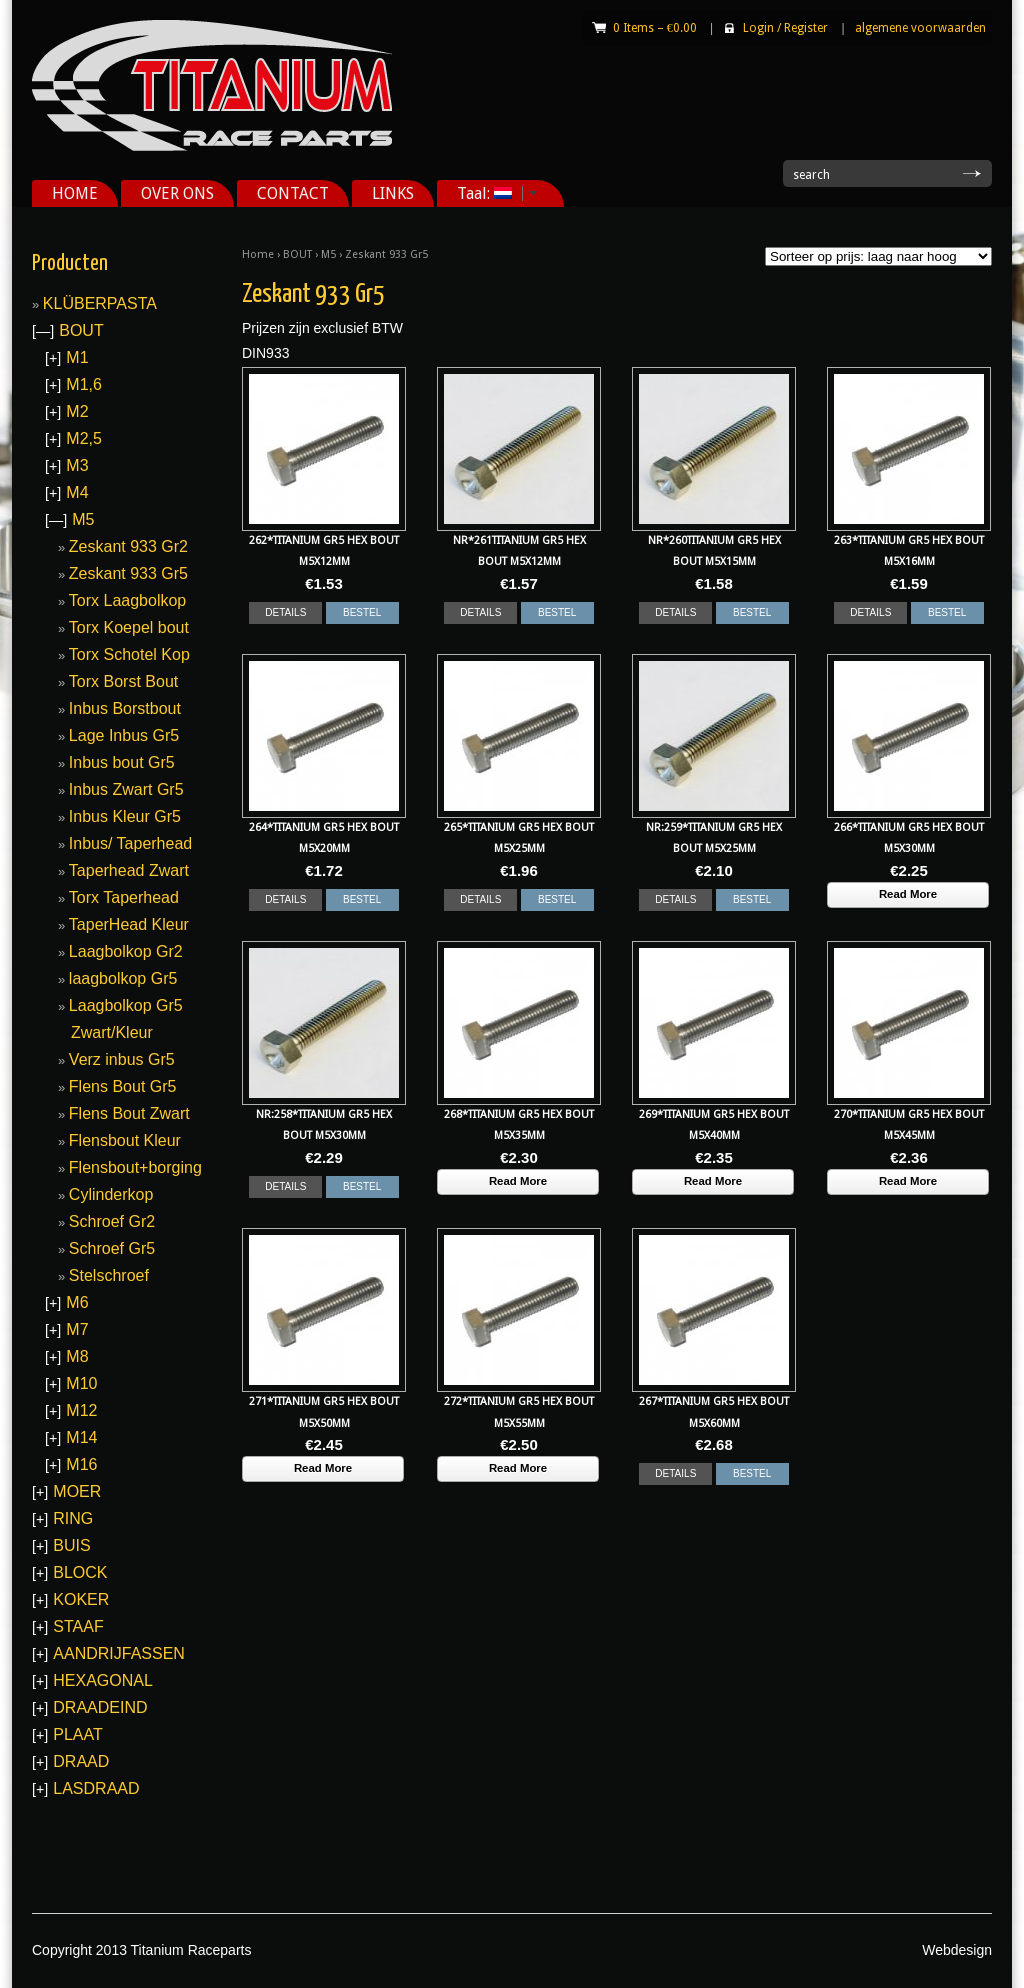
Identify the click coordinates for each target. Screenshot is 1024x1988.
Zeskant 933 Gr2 (128, 546)
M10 (81, 1383)
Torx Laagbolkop (127, 600)
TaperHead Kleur (129, 924)
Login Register (785, 28)
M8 (77, 1356)
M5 (328, 254)
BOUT (297, 254)
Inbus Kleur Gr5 (125, 816)
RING (73, 1518)
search (811, 175)
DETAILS (285, 612)
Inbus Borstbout (125, 708)
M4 (77, 492)
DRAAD (81, 1761)
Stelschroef (109, 1275)
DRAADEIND (100, 1707)
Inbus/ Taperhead (130, 843)
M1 (77, 357)
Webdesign (957, 1950)
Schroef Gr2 (112, 1221)
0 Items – (655, 28)
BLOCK (80, 1572)
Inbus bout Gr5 (122, 762)
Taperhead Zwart (129, 870)
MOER (77, 1491)
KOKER (81, 1599)
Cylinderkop (111, 1194)
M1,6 (84, 384)
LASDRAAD (96, 1788)
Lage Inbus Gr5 (124, 735)
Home (258, 254)
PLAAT (78, 1734)
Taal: (490, 193)
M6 (77, 1302)
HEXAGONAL (103, 1680)
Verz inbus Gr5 (122, 1059)
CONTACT (293, 193)
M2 (77, 411)
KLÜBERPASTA (100, 303)
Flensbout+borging (135, 1167)
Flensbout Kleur (125, 1140)
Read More (908, 894)
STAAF (78, 1626)
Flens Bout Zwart (129, 1113)
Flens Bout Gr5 (123, 1086)
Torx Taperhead (124, 897)
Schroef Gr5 (112, 1248)
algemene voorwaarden (920, 28)
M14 (81, 1437)
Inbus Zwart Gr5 (126, 789)
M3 (77, 465)
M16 (81, 1464)
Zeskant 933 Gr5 (128, 573)
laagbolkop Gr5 (123, 978)
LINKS (393, 193)
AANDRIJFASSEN (119, 1653)
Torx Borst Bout (123, 681)
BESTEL (362, 612)
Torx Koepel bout (129, 627)
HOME (75, 193)
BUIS (71, 1545)
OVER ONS (177, 193)
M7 (77, 1329)
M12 (81, 1410)
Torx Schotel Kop (129, 654)
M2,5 (84, 438)
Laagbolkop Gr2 (126, 951)
